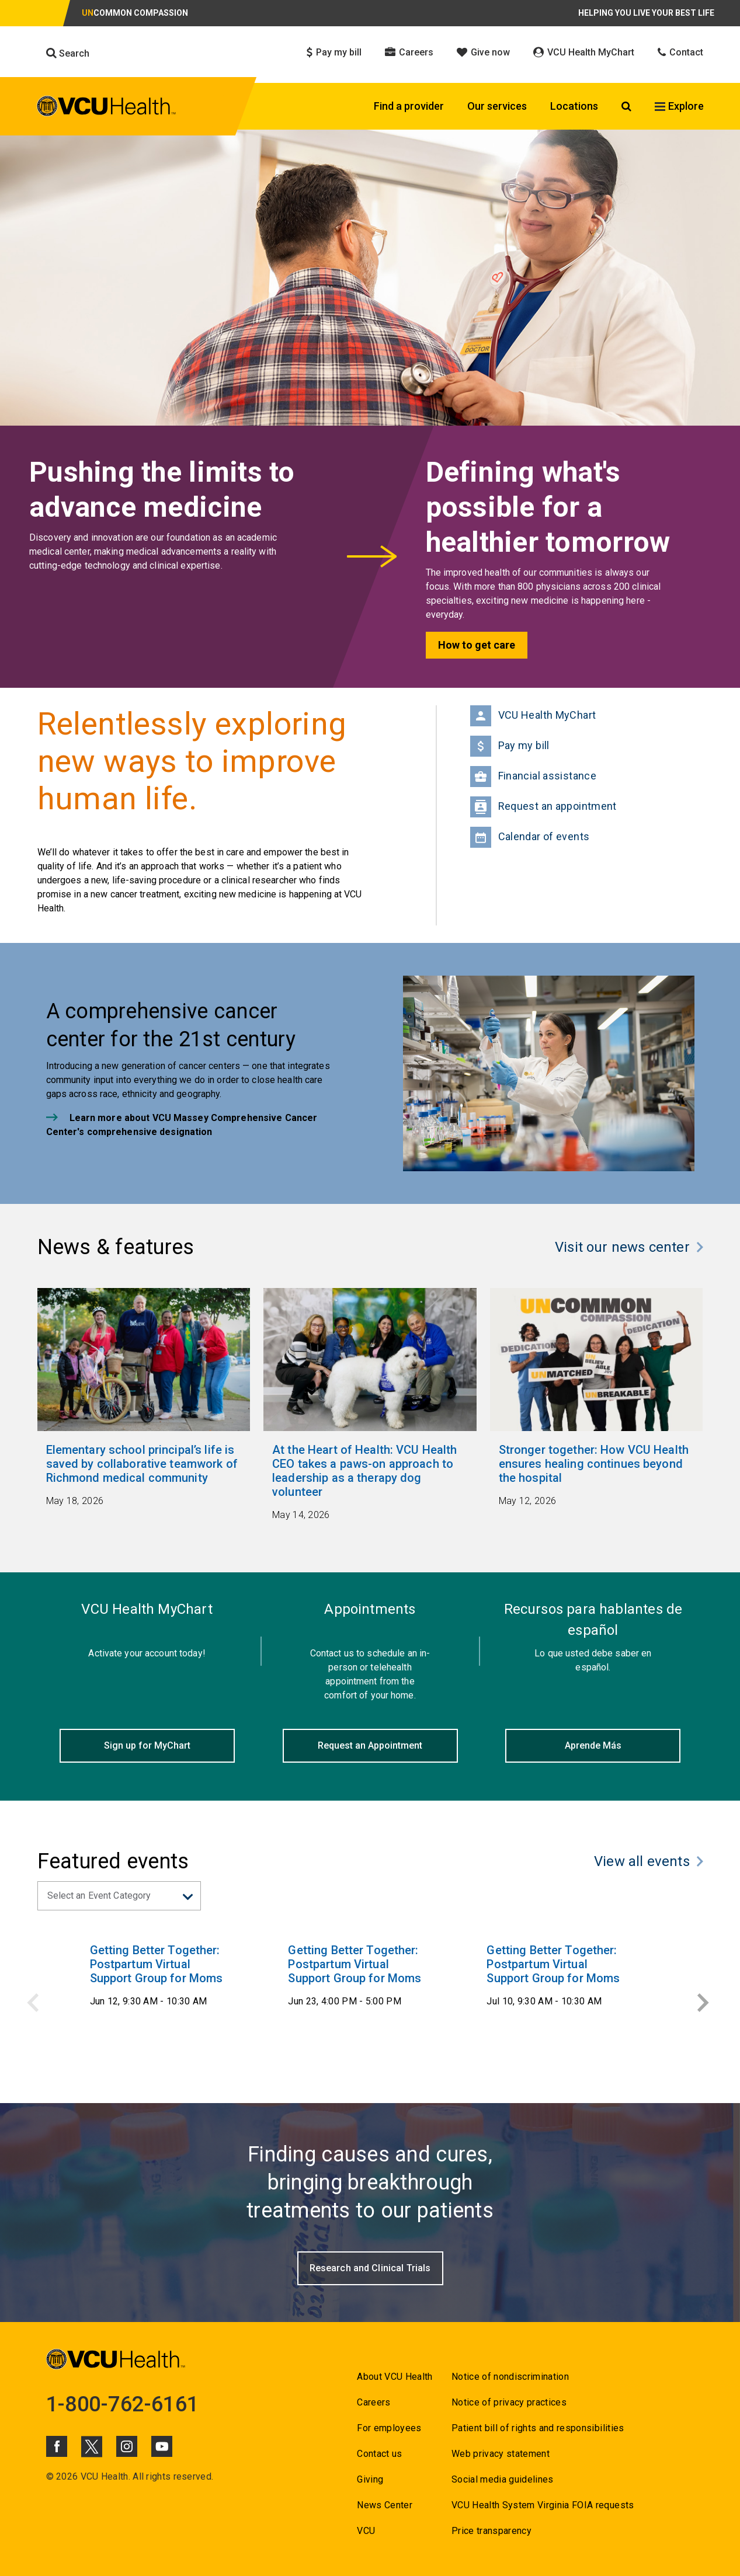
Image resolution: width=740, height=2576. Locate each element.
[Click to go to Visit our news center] (629, 1250)
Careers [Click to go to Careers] (409, 52)
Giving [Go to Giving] (370, 2479)
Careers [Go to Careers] (373, 2402)
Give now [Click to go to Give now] (483, 52)
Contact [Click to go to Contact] (680, 52)
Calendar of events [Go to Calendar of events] (530, 837)
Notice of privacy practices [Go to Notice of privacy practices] (509, 2402)
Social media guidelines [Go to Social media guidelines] (502, 2479)
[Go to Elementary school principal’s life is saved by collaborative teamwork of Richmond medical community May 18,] (144, 1475)
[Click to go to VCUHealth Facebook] (56, 2446)
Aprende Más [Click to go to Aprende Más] (593, 1745)
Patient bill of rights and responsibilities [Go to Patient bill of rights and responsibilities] (537, 2428)
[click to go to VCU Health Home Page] (106, 108)
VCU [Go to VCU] (366, 2530)
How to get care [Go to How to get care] (476, 645)
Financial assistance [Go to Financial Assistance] (533, 776)
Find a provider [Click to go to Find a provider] (409, 106)
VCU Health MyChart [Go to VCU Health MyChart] (533, 715)
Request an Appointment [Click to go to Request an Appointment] (370, 1745)
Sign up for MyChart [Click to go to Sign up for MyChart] (147, 1745)
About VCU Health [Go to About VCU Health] (394, 2376)
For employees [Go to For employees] (389, 2428)
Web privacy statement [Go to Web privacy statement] (500, 2453)
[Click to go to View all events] (648, 1864)
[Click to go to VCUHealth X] (91, 2446)
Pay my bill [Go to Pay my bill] (510, 746)
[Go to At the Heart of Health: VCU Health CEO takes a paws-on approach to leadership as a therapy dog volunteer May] (370, 1482)
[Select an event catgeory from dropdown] (119, 1895)
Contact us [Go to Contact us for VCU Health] (379, 2453)
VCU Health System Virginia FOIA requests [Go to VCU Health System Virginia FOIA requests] (542, 2505)
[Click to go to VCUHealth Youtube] (161, 2446)
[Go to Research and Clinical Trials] (370, 2268)
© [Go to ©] (50, 2476)
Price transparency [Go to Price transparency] (491, 2530)
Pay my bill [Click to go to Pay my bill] (334, 52)
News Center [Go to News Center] (384, 2505)
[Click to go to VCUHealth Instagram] (126, 2446)
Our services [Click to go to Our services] (497, 106)
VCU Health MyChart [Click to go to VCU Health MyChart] (583, 52)
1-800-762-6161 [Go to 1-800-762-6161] (122, 2404)
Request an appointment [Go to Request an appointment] (543, 806)
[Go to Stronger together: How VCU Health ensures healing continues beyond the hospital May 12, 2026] (596, 1475)
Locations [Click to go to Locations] (574, 106)
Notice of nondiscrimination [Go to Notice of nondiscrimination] (510, 2376)
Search (67, 53)
